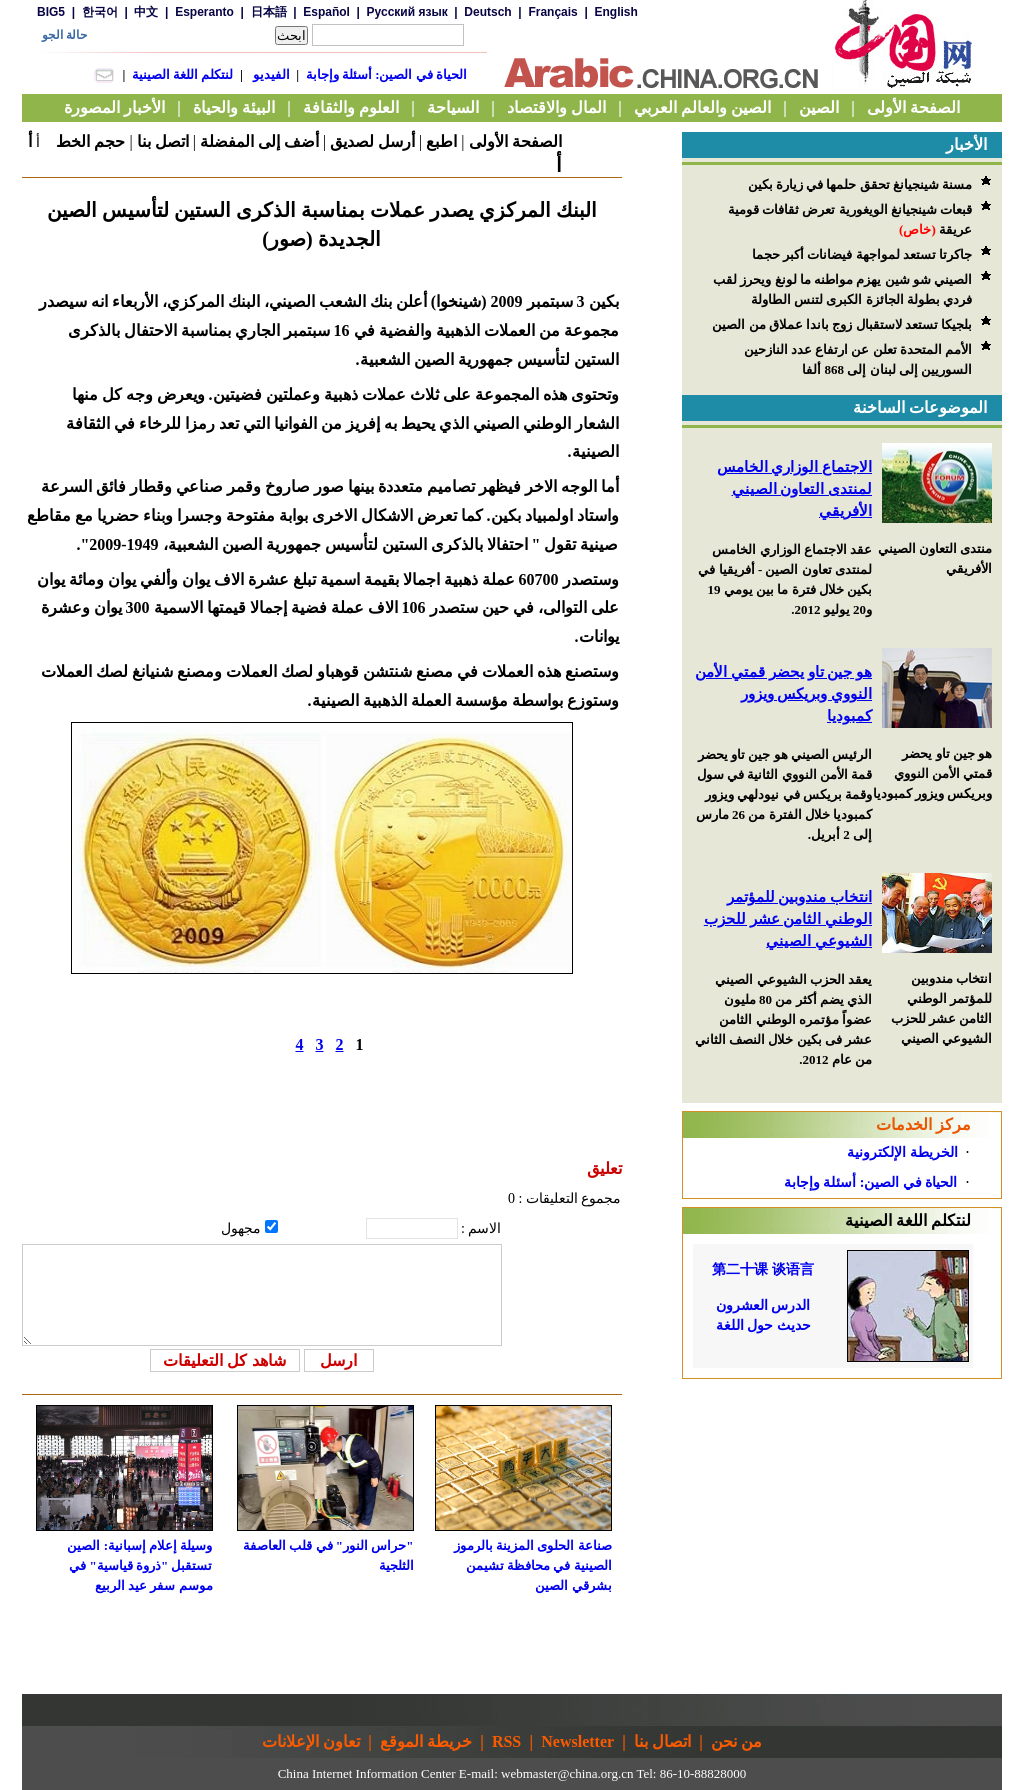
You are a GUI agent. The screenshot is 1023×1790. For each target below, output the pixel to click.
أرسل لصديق (372, 141)
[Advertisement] (842, 1504)
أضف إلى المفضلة (259, 141)
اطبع (441, 141)
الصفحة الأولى (515, 141)
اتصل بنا (163, 141)
